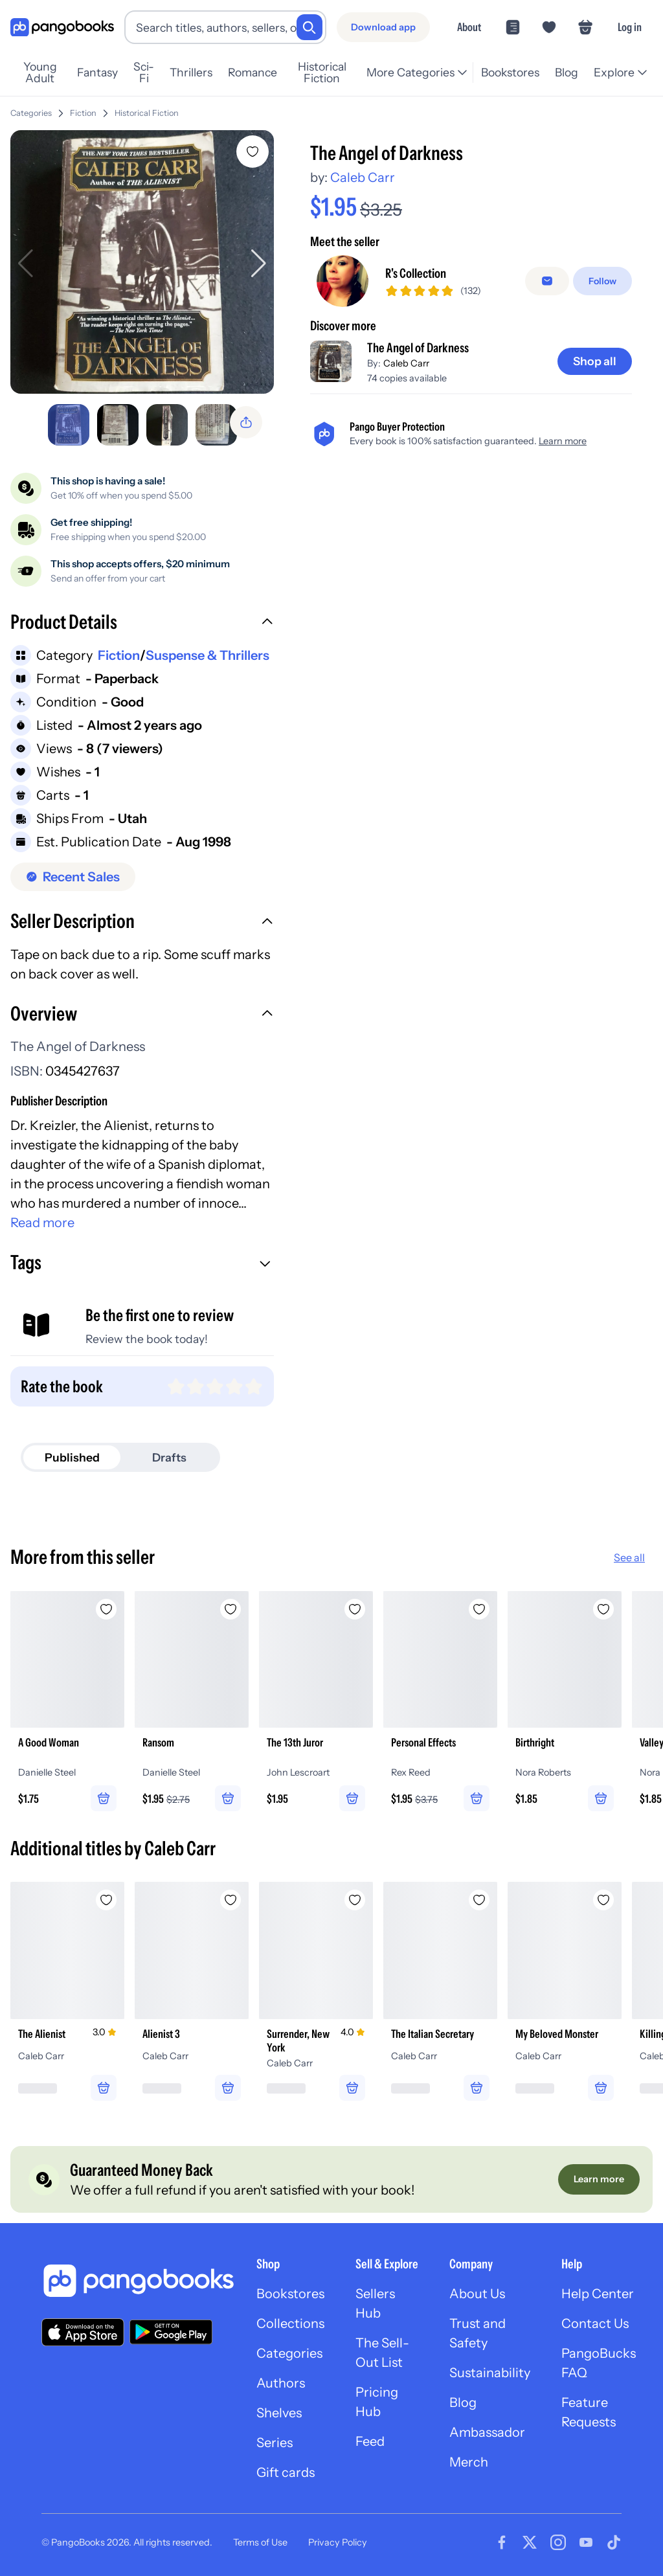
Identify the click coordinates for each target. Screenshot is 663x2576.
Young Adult (40, 72)
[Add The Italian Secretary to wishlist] (479, 1900)
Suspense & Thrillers (207, 655)
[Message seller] (547, 281)
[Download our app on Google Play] (170, 2332)
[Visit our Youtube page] (586, 2542)
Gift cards (285, 2472)
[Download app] (383, 27)
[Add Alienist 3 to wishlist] (230, 1900)
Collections (290, 2323)
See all (629, 1557)
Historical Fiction (322, 72)
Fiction (83, 113)
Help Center (597, 2293)
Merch (468, 2462)
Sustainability (489, 2372)
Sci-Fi (143, 72)
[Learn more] (599, 2179)
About (469, 27)
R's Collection (415, 273)
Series (274, 2442)
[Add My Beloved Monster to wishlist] (603, 1900)
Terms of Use (260, 2542)
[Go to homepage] (62, 27)
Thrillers (191, 72)
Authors (280, 2383)
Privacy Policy (337, 2542)
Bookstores (510, 72)
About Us (477, 2293)
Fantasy (97, 72)
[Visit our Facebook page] (502, 2542)
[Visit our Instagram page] (558, 2542)
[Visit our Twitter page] (529, 2542)
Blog (566, 72)
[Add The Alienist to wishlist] (106, 1900)
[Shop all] (594, 361)
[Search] (309, 27)
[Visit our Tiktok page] (614, 2542)
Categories (31, 113)
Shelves (279, 2413)
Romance (252, 72)
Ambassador (487, 2432)
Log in (630, 27)
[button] (142, 624)
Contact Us (595, 2323)
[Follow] (602, 281)
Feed (370, 2441)
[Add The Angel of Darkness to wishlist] (252, 151)
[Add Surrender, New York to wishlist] (354, 1900)
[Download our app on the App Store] (82, 2332)
